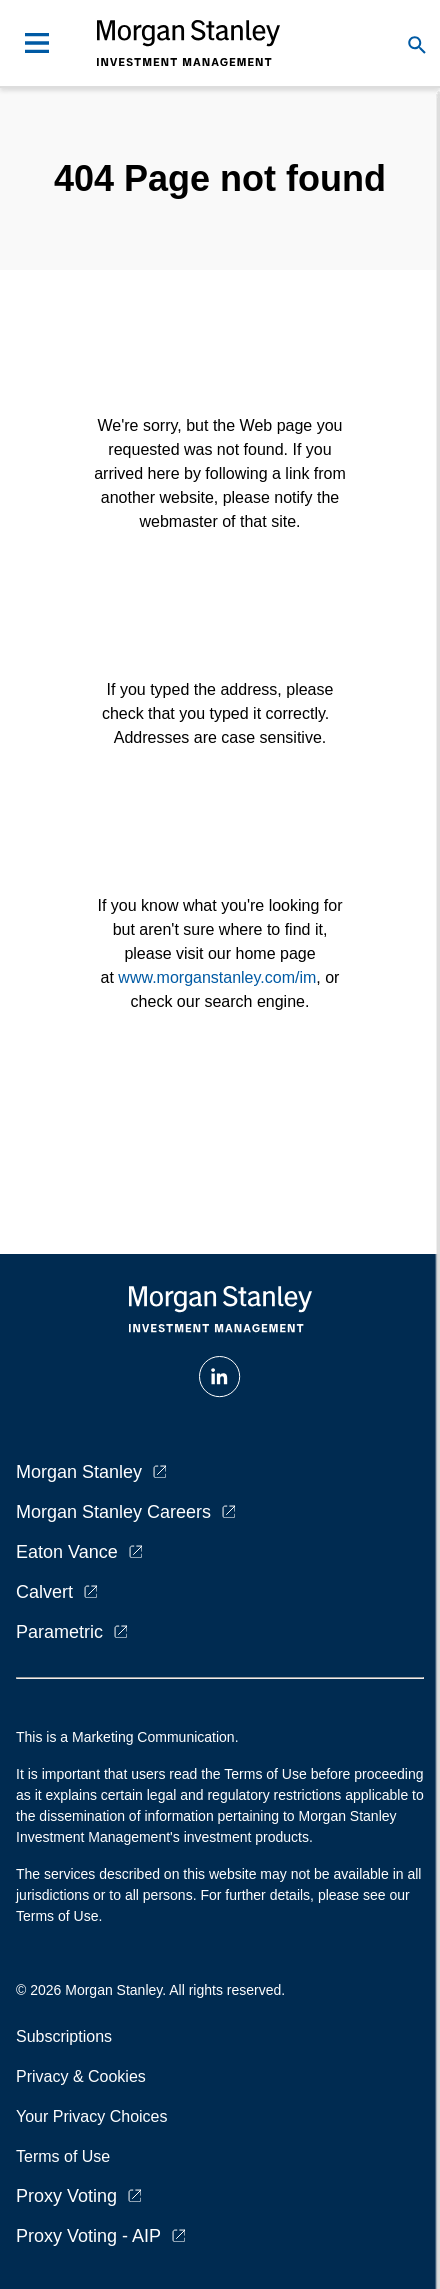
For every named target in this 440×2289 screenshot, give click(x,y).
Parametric (59, 1632)
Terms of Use (63, 2156)
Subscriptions (64, 2036)
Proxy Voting (66, 2196)
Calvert (44, 1592)
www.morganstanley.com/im (217, 977)
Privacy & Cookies (81, 2076)
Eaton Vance (67, 1552)
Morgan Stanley (79, 1472)
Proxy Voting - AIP (88, 2236)
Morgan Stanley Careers (113, 1512)
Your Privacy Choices (96, 2116)
